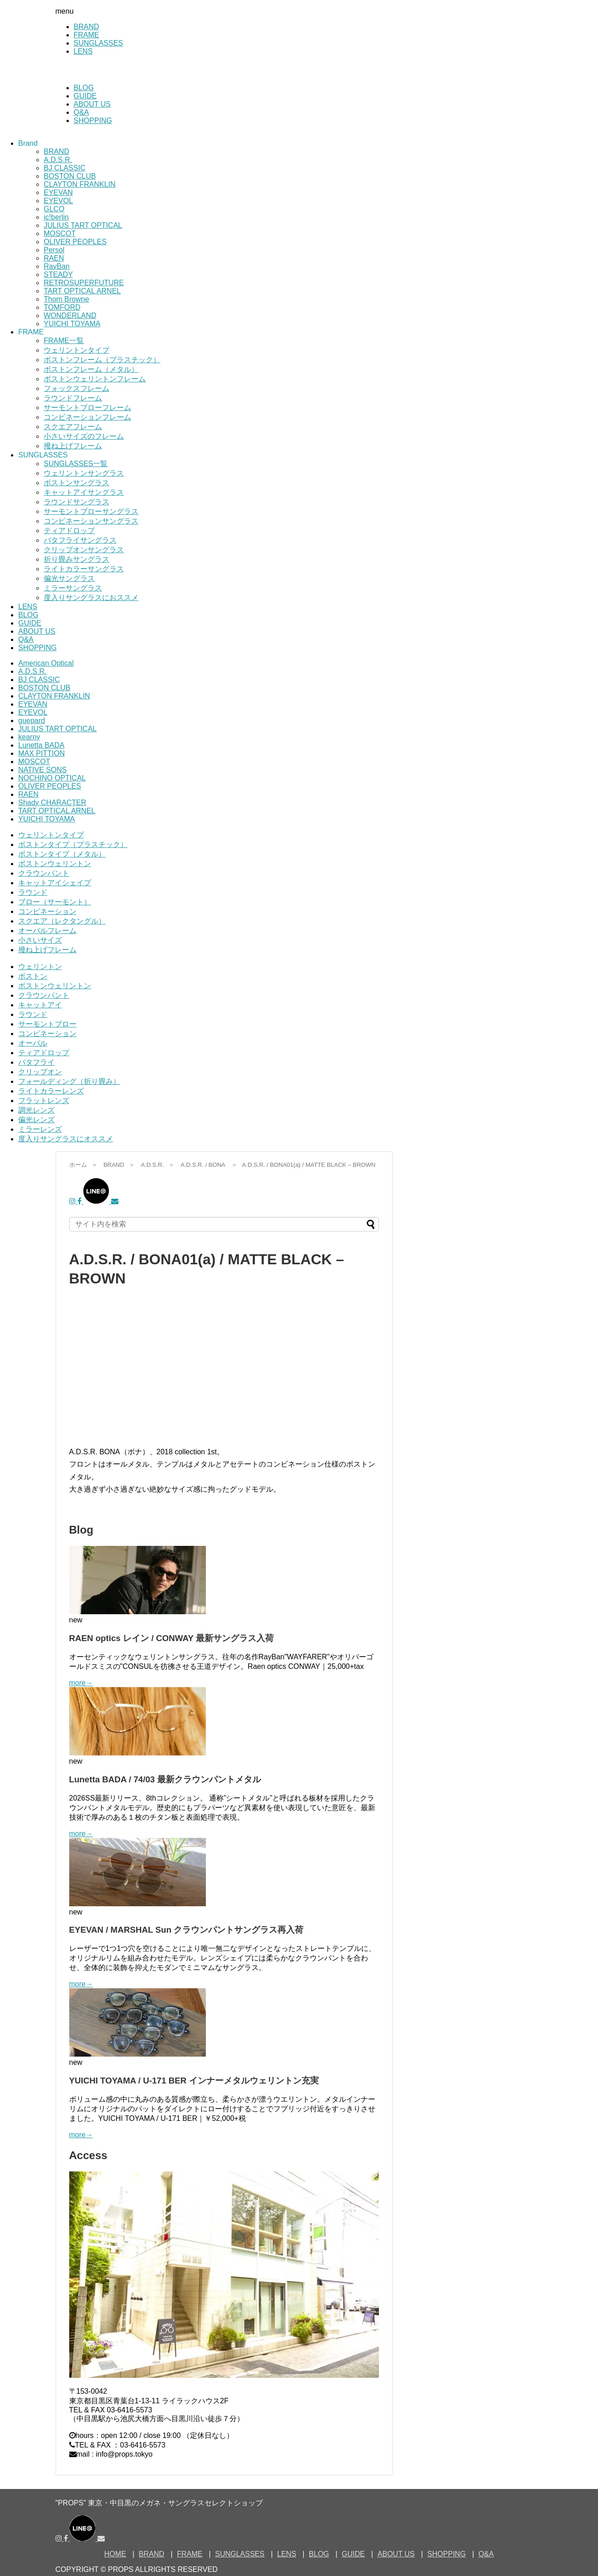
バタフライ (36, 1062)
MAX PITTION (41, 753)
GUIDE (85, 96)
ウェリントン (40, 966)
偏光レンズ (36, 1120)
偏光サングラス (69, 578)
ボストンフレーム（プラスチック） (102, 360)
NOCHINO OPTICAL (52, 778)
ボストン (32, 976)
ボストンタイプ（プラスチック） (73, 844)
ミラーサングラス (73, 588)
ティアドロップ (69, 530)
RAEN (54, 258)
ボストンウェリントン (54, 863)
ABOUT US (92, 104)
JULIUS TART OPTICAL (83, 225)
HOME (115, 2554)
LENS (83, 51)
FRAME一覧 (64, 340)
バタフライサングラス (80, 540)
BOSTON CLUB (70, 176)
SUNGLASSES (98, 43)
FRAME (86, 35)
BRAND (86, 27)
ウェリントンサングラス (84, 473)
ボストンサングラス (76, 483)
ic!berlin (56, 217)
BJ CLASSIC (65, 168)
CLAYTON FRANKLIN (80, 184)
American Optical (46, 663)
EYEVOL (58, 201)
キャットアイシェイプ (54, 883)
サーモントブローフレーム (87, 407)
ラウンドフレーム (73, 398)
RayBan (57, 266)
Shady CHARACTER (52, 802)
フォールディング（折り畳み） (69, 1081)
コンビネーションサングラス (91, 521)
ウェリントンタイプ (76, 350)
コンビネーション (47, 911)
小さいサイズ (40, 940)
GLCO (54, 209)
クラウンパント (43, 873)
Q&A (81, 112)
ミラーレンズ (40, 1129)
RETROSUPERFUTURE (84, 283)
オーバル (32, 1043)
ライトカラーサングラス (84, 569)
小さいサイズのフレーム (84, 436)
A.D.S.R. (58, 160)
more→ (81, 1683)
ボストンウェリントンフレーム (95, 379)
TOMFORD (62, 307)
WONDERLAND (70, 315)
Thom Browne (66, 299)
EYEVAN (58, 192)
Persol (54, 250)
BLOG (84, 88)
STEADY (58, 274)
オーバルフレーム (47, 930)
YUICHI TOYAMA (72, 324)
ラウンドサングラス (76, 502)
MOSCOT (60, 233)
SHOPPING (93, 120)
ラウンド (32, 892)
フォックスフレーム (76, 388)
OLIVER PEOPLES (75, 242)
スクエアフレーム (73, 427)
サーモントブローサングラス (91, 511)
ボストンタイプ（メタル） (62, 854)
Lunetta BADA (41, 745)
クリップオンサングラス (84, 550)
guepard (31, 720)
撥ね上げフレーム (73, 446)
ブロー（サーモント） (54, 902)
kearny (29, 737)
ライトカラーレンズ (51, 1091)
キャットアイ (40, 1005)
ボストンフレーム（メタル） (91, 369)
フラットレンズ (43, 1100)
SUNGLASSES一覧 (75, 463)
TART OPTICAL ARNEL (82, 291)
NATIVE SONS (42, 770)
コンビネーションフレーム (87, 417)
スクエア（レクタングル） (62, 921)
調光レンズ (36, 1110)
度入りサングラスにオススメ (65, 1139)
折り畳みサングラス (76, 559)
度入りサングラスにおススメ (91, 597)
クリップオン (40, 1072)
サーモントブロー (47, 1024)
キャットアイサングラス (84, 492)
